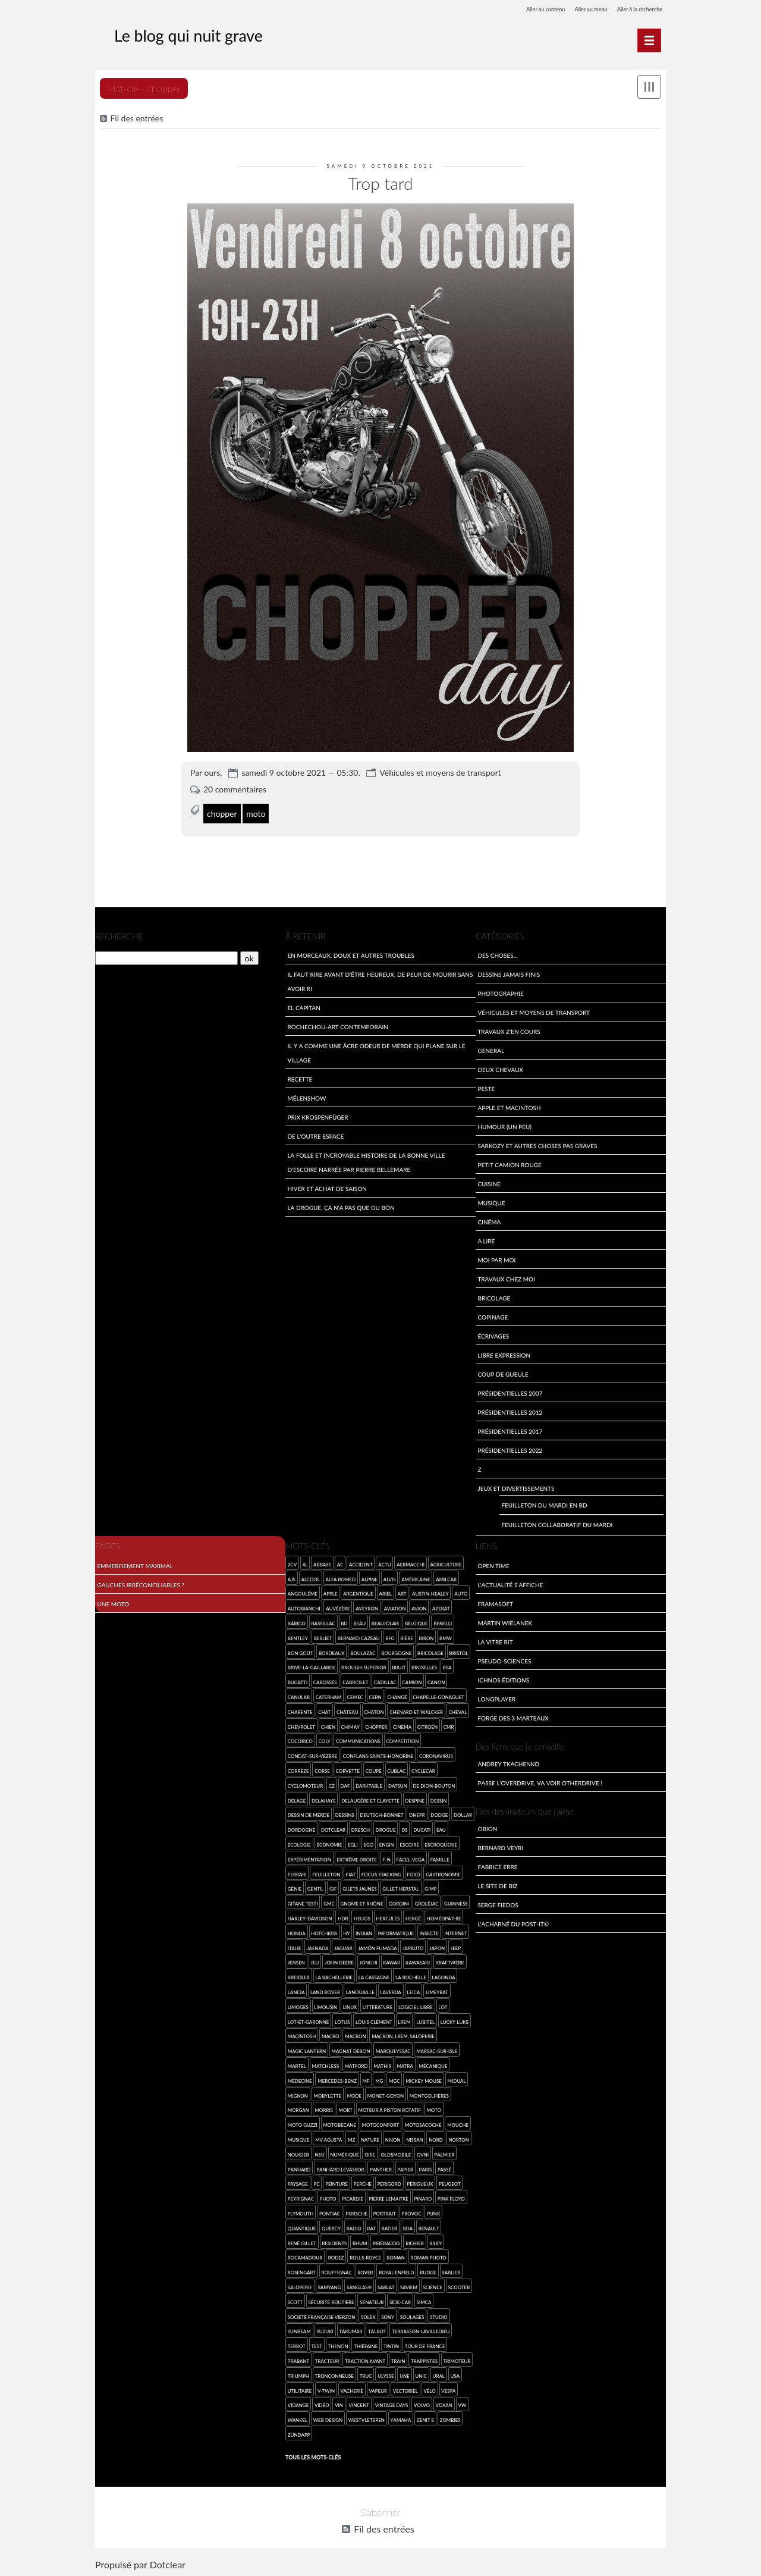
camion (412, 1681)
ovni (423, 2153)
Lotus (342, 2020)
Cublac (396, 1769)
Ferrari (297, 1872)
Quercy (331, 2226)
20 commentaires (234, 783)
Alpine (369, 1577)
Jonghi (369, 1961)
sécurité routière (331, 2300)
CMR (449, 1725)
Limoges (298, 2005)
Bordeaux (332, 1651)
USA (455, 2374)
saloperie (300, 2285)
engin (386, 1843)
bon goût (300, 1651)
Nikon (393, 2138)
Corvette (347, 1769)
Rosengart (302, 2271)
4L (305, 1562)
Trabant (299, 2359)
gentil (315, 1887)
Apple (330, 1592)
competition (402, 1740)
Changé (397, 1695)
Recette (299, 1077)
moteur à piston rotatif (389, 2109)
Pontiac (329, 2211)
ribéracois (386, 2241)
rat (371, 2226)
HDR (343, 1916)
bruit (398, 1666)
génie (294, 1887)
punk (433, 2211)
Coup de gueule (502, 1372)
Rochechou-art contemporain (337, 1025)
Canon (436, 1681)
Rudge (428, 2271)
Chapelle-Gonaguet (438, 1695)
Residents (334, 2241)
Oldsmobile (395, 2153)
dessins (344, 1813)
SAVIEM (408, 2285)
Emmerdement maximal (134, 1564)
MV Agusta (328, 2138)
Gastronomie (443, 1872)
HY (346, 1931)
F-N (386, 1858)
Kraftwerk (450, 1961)
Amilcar (446, 1577)
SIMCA (424, 2300)
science (433, 2285)
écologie (299, 1843)
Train (398, 2359)
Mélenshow (306, 1096)
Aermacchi (410, 1562)
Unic (421, 2374)
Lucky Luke (455, 2020)
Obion (487, 1827)
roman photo (428, 2256)
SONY (387, 2315)
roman (396, 2256)
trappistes (424, 2359)
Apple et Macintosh (508, 1106)
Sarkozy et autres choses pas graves (537, 1144)
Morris (323, 2109)
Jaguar (343, 1946)
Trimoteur (457, 2359)
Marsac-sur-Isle (436, 2050)
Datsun (397, 1784)
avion (418, 1607)
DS (404, 1828)
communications (358, 1740)
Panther (381, 2167)
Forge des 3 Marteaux (512, 1716)
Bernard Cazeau (359, 1636)
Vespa (448, 2389)
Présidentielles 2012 (509, 1410)
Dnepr (417, 1813)
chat (324, 1710)
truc (366, 2374)
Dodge (439, 1813)
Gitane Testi (303, 1902)
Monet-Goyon (385, 2094)
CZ (332, 1784)
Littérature (378, 2005)
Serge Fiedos (497, 1903)
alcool (310, 1577)
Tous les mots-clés (313, 2455)
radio (354, 2226)
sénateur (371, 2300)
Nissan (414, 2138)
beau (359, 1621)
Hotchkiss (324, 1931)
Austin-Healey (430, 1592)
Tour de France (425, 2345)
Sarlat (386, 2285)
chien (328, 1725)
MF (366, 2079)
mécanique (433, 2064)
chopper (222, 807)
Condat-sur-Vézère (312, 1755)
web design (327, 2418)
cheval (458, 1710)
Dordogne (302, 1828)
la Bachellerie (334, 1976)
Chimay (350, 1725)
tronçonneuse (334, 2374)
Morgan (298, 2109)
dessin (438, 1799)
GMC (329, 1902)
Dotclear (167, 2563)
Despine (414, 1799)
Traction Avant (365, 2359)
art (402, 1592)
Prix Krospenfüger (317, 1115)
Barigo (297, 1621)
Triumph (298, 2374)
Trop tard (380, 179)
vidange (298, 2404)
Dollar (463, 1813)
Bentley (298, 1636)
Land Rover (325, 1990)
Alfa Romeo (340, 1577)
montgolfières (429, 2094)
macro (330, 2035)
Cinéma (489, 1220)
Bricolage (493, 1296)
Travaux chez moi (505, 1277)
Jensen (296, 1961)
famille (439, 1858)
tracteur (327, 2359)
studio (439, 2315)
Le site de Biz (497, 1884)
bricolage (430, 1651)
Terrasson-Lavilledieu (420, 2330)
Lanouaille (360, 1990)
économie (329, 1843)
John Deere (339, 1961)
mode (354, 2094)
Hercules (388, 1916)
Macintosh (302, 2035)
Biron (426, 1636)
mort (345, 2109)
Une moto (113, 1602)
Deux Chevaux (500, 1068)
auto (460, 1592)
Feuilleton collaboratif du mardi (556, 1523)
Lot (442, 2005)
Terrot (297, 2345)
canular (299, 1695)
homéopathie (444, 1916)
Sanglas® (359, 2285)
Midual (456, 2079)
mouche (457, 2123)
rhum (360, 2241)
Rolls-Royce (365, 2256)
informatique (396, 1931)
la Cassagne (374, 1976)
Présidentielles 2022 (509, 1448)
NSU (319, 2153)
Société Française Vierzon (322, 2315)
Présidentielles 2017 (509, 1429)
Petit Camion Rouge (509, 1163)
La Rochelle (410, 1976)
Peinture (336, 2182)
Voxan (444, 2404)
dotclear (333, 1828)
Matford (356, 2064)
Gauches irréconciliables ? (140, 1583)
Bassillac (323, 1621)
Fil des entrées (136, 117)
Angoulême (302, 1592)
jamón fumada (377, 1946)
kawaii (391, 1961)
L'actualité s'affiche (510, 1583)
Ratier (389, 2226)
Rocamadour (305, 2256)
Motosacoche (423, 2123)
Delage (297, 1799)
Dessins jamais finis (508, 972)
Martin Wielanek (504, 1621)
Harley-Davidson (310, 1916)
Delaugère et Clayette (370, 1799)
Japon (437, 1946)
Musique (491, 1201)
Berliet (323, 1636)
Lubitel (425, 2020)
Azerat (440, 1607)
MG (379, 2079)
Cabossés (325, 1681)
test (317, 2345)
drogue (386, 1828)
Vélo (429, 2389)
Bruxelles (424, 1666)
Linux (350, 2005)
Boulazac (362, 1651)
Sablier (451, 2271)
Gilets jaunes (359, 1887)
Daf (345, 1784)
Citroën (427, 1725)
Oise (369, 2153)
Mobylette (327, 2094)
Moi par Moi (496, 1258)
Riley (435, 2241)
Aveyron (367, 1607)
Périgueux (420, 2182)
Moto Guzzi (302, 2123)
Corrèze (298, 1769)
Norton (458, 2138)
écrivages (493, 1334)
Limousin (325, 2005)
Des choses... (497, 953)
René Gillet (302, 2241)
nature (370, 2138)
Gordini (399, 1902)
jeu (315, 1961)
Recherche (119, 935)
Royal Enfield (396, 2271)
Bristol (458, 1651)
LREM (404, 2020)
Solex (368, 2315)
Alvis (389, 1577)
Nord (436, 2138)
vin (339, 2404)
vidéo (322, 2404)
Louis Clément (374, 2020)
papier (406, 2167)
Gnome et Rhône (361, 1902)
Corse (322, 1769)
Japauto (412, 1946)
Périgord (389, 2182)
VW (462, 2404)
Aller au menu (571, 8)
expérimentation (309, 1858)
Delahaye (324, 1799)
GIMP (430, 1887)
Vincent (359, 2404)
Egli (353, 1843)
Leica (413, 1990)
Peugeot (450, 2182)
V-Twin (326, 2389)
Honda (297, 1931)
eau (441, 1828)
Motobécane (339, 2123)
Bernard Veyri (500, 1846)
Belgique (416, 1621)
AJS (291, 1577)
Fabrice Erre (497, 1865)
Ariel (385, 1592)
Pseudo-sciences (504, 1659)
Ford (413, 1872)
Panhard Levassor (340, 2167)
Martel (297, 2064)
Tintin (391, 2345)
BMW (445, 1636)
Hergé (413, 1916)
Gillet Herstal (400, 1887)
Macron (355, 2035)
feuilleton (326, 1872)
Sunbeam (299, 2330)
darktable (369, 1784)
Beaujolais (386, 1621)
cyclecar (423, 1769)
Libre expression (503, 1353)
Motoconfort (381, 2123)
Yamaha (401, 2418)
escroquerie (440, 1843)
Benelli (442, 1621)
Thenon (338, 2345)
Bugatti (297, 1681)
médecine (300, 2079)
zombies (450, 2418)
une (405, 2374)
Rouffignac (337, 2271)
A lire (486, 1239)
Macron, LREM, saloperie (403, 2035)
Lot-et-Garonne (308, 2020)
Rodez (336, 2256)
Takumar (350, 2330)
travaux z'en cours (508, 1029)
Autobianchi (304, 1607)
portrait (384, 2211)
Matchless (325, 2064)
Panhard (299, 2167)
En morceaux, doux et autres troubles (350, 953)
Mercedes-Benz (337, 2079)
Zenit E (425, 2418)
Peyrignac (301, 2197)
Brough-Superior (363, 1666)
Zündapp (299, 2433)
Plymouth (301, 2211)
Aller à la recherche (632, 8)
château (348, 1710)
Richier (414, 2241)
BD (344, 1621)
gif (333, 1887)
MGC (394, 2079)
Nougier (298, 2153)
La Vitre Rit (494, 1640)
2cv (292, 1562)
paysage (298, 2182)
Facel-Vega (410, 1858)
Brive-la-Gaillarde (312, 1666)
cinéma (402, 1725)
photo (328, 2197)
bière (406, 1636)
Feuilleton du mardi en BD (544, 1504)
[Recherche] (166, 957)
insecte (429, 1931)
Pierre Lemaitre (388, 2197)
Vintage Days (391, 2404)
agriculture (446, 1562)
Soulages (412, 2315)
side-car (400, 2300)
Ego (368, 1843)
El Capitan (303, 1006)
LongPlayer (496, 1697)
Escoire (409, 1843)
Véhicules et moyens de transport (440, 766)
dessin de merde (308, 1813)
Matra (405, 2064)
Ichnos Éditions (503, 1678)
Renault (429, 2226)
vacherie (352, 2389)
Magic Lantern (307, 2050)
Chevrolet (301, 1725)
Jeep (456, 1946)
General (490, 1048)
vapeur (378, 2389)
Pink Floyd (451, 2197)
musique (299, 2138)
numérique (344, 2153)
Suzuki (324, 2330)
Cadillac (385, 1681)
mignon (298, 2094)
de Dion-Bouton (434, 1784)
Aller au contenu (513, 8)
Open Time (493, 1564)
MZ (351, 2138)
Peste (486, 1087)
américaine (415, 1577)
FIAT (351, 1872)
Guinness (455, 1902)
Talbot (377, 2330)
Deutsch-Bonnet (381, 1813)
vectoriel (405, 2389)
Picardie (352, 2197)
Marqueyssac (393, 2050)
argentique (358, 1592)
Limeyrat (437, 1990)
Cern (375, 1695)
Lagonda (443, 1976)
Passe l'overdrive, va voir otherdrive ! (539, 1781)
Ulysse (386, 2374)
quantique (302, 2226)
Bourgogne (396, 1651)
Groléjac (427, 1902)
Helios (362, 1916)
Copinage (492, 1315)
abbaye (322, 1562)
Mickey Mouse (423, 2079)
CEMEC (355, 1695)
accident (361, 1562)
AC (340, 1562)
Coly (325, 1740)
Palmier (445, 2153)
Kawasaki (417, 1961)
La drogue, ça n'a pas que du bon (340, 1206)
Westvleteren (366, 2418)
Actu (384, 1562)
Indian (364, 1931)
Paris (425, 2167)
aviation (395, 1607)
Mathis (382, 2064)
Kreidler (299, 1976)
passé (444, 2167)
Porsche (357, 2211)
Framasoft (495, 1602)
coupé (374, 1769)
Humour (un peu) (504, 1125)
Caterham (329, 1695)
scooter (459, 2285)
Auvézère (338, 1607)
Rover (365, 2271)
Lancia (296, 1990)
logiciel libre (415, 2005)
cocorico (300, 1740)
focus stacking (381, 1872)
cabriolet (355, 1681)
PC (316, 2182)
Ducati (421, 1828)
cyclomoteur (305, 1784)
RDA (408, 2226)
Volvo (422, 2404)
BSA (447, 1666)
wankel (298, 2418)
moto (255, 807)
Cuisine (488, 1182)
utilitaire (300, 2389)
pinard (423, 2197)
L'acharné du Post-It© (513, 1922)
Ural (439, 2374)
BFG (390, 1636)
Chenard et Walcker (416, 1710)
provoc (412, 2211)
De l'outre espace (315, 1134)
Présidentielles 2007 (509, 1391)
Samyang (329, 2285)
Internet (455, 1931)
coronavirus (436, 1755)
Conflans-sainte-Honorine (378, 1755)
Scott (295, 2300)
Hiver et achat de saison (326, 1187)
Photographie (500, 991)
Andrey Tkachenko (508, 1762)
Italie (294, 1946)
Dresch (360, 1828)
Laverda (390, 1990)
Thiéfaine (366, 2345)
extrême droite (356, 1858)
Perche (363, 2182)
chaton (373, 1710)
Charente (300, 1710)
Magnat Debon (351, 2050)
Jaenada (317, 1946)
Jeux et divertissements (515, 1486)
